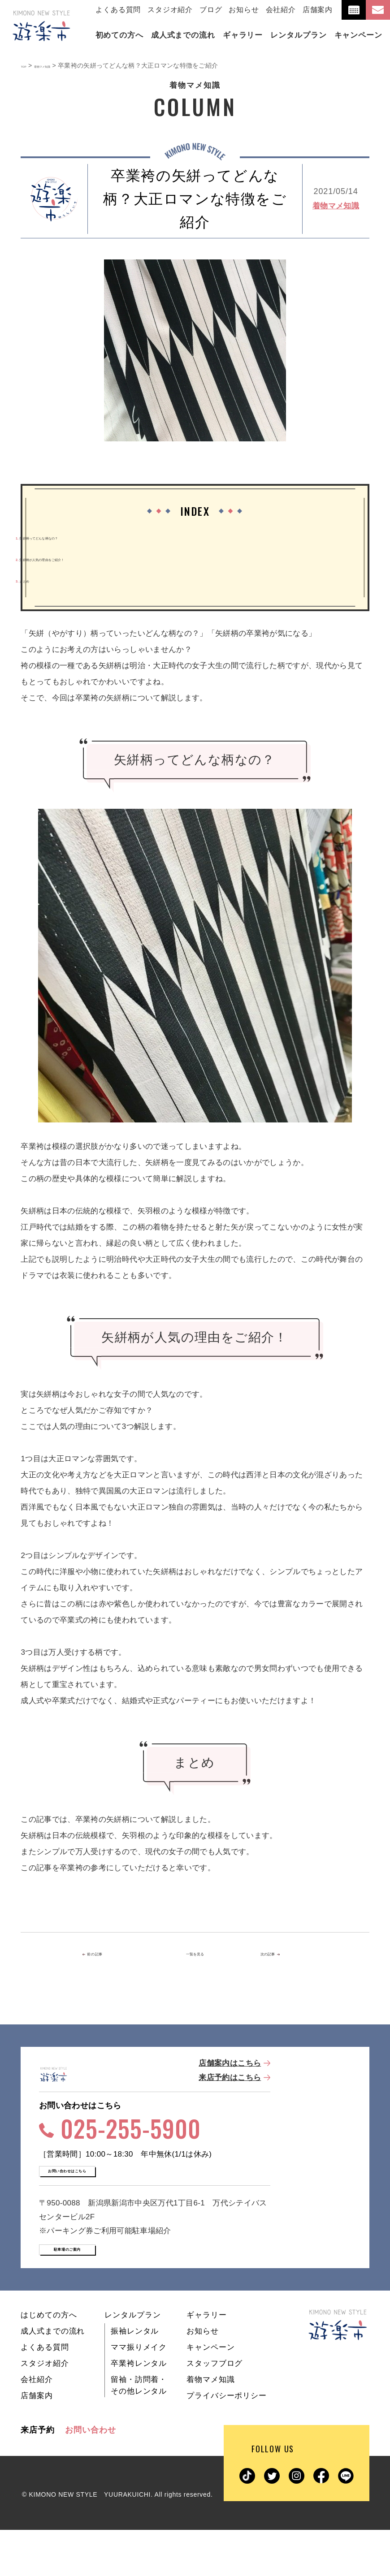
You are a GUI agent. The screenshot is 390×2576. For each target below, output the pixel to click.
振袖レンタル (135, 2377)
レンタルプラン (132, 2361)
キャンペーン (210, 2393)
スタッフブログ (214, 2409)
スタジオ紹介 (170, 9)
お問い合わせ (90, 2476)
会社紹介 (281, 9)
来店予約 (38, 2476)
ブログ (210, 9)
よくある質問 (118, 9)
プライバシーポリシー (226, 2442)
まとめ (32, 580)
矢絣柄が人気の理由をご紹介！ (75, 558)
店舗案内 (318, 9)
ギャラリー (206, 2361)
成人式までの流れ (53, 2377)
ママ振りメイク (139, 2393)
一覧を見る (195, 1954)
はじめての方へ (49, 2361)
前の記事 (111, 1954)
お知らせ (244, 9)
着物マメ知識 (335, 206)
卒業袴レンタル (139, 2409)
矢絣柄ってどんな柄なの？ (67, 537)
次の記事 (276, 1954)
